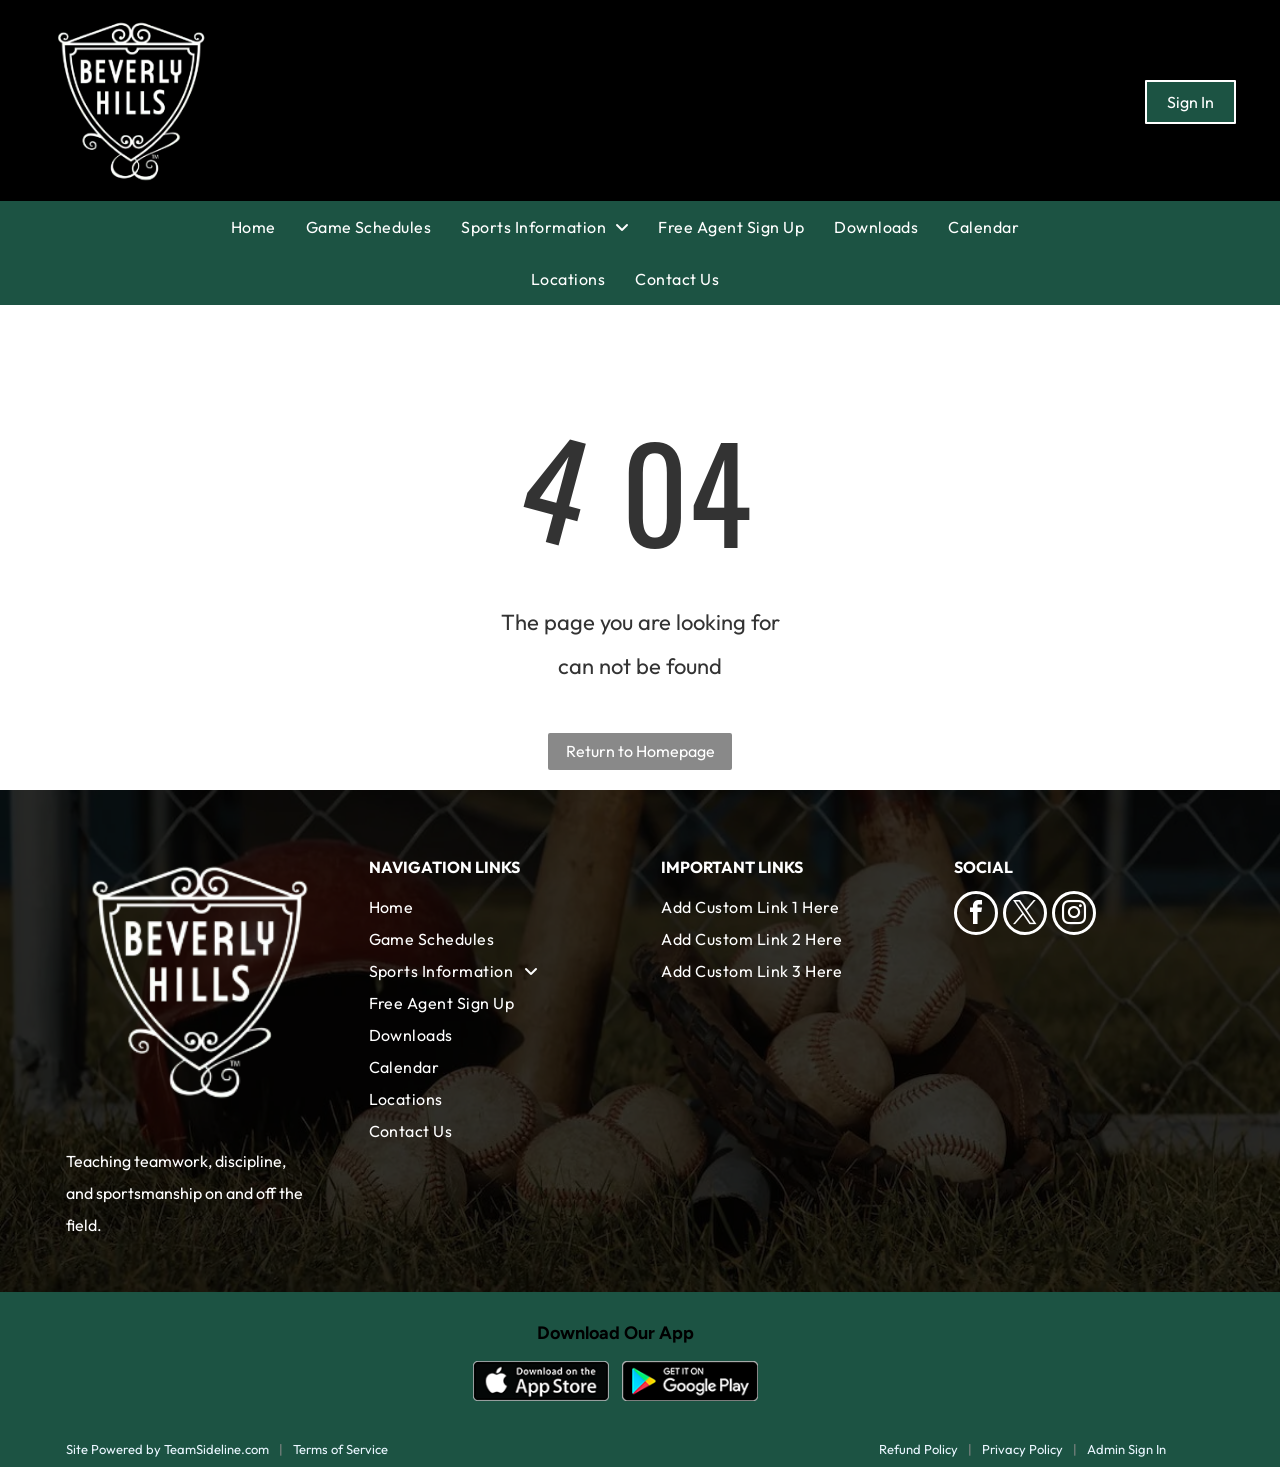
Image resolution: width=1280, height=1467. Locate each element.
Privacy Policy (1022, 1449)
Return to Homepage (640, 751)
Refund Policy (918, 1449)
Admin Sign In (1126, 1449)
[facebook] (976, 915)
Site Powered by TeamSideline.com (167, 1449)
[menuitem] (268, 227)
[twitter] (1025, 915)
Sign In (1190, 102)
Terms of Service (340, 1449)
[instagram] (1074, 915)
